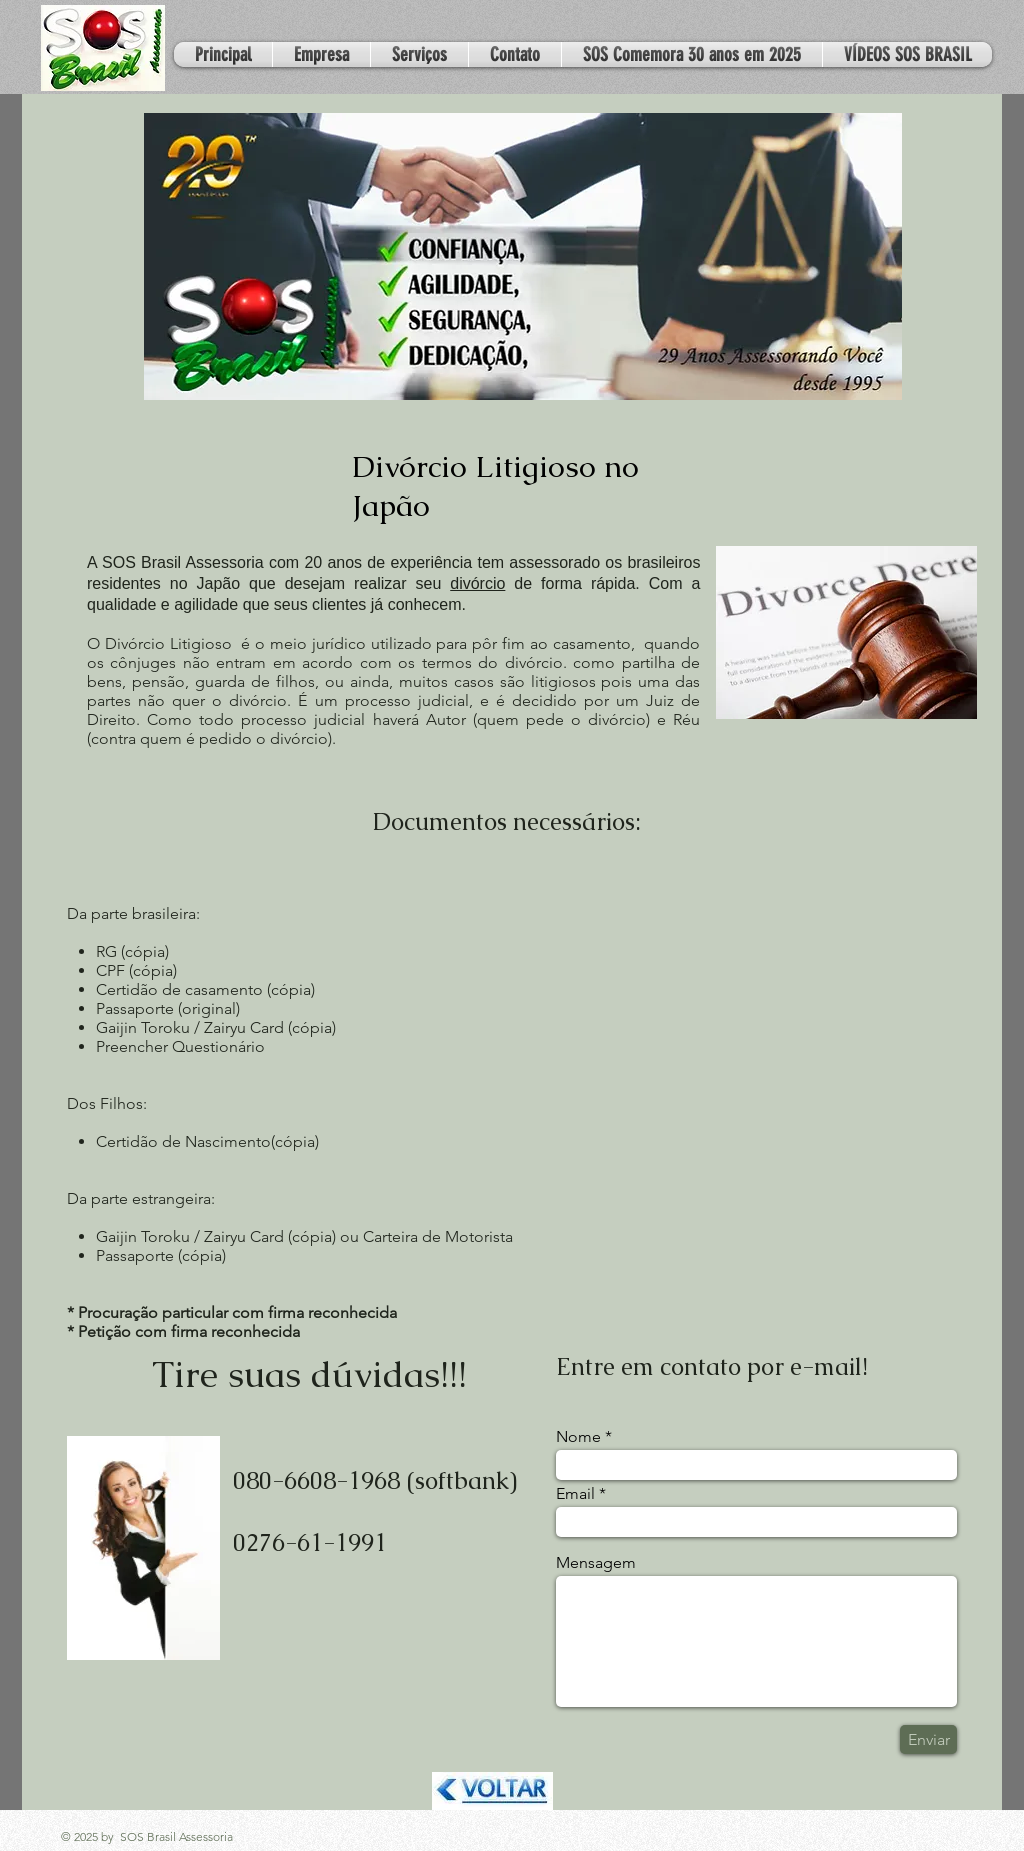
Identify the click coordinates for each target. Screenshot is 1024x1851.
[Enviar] (928, 1739)
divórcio (477, 583)
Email (575, 1494)
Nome (578, 1437)
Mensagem (596, 1563)
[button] (419, 54)
